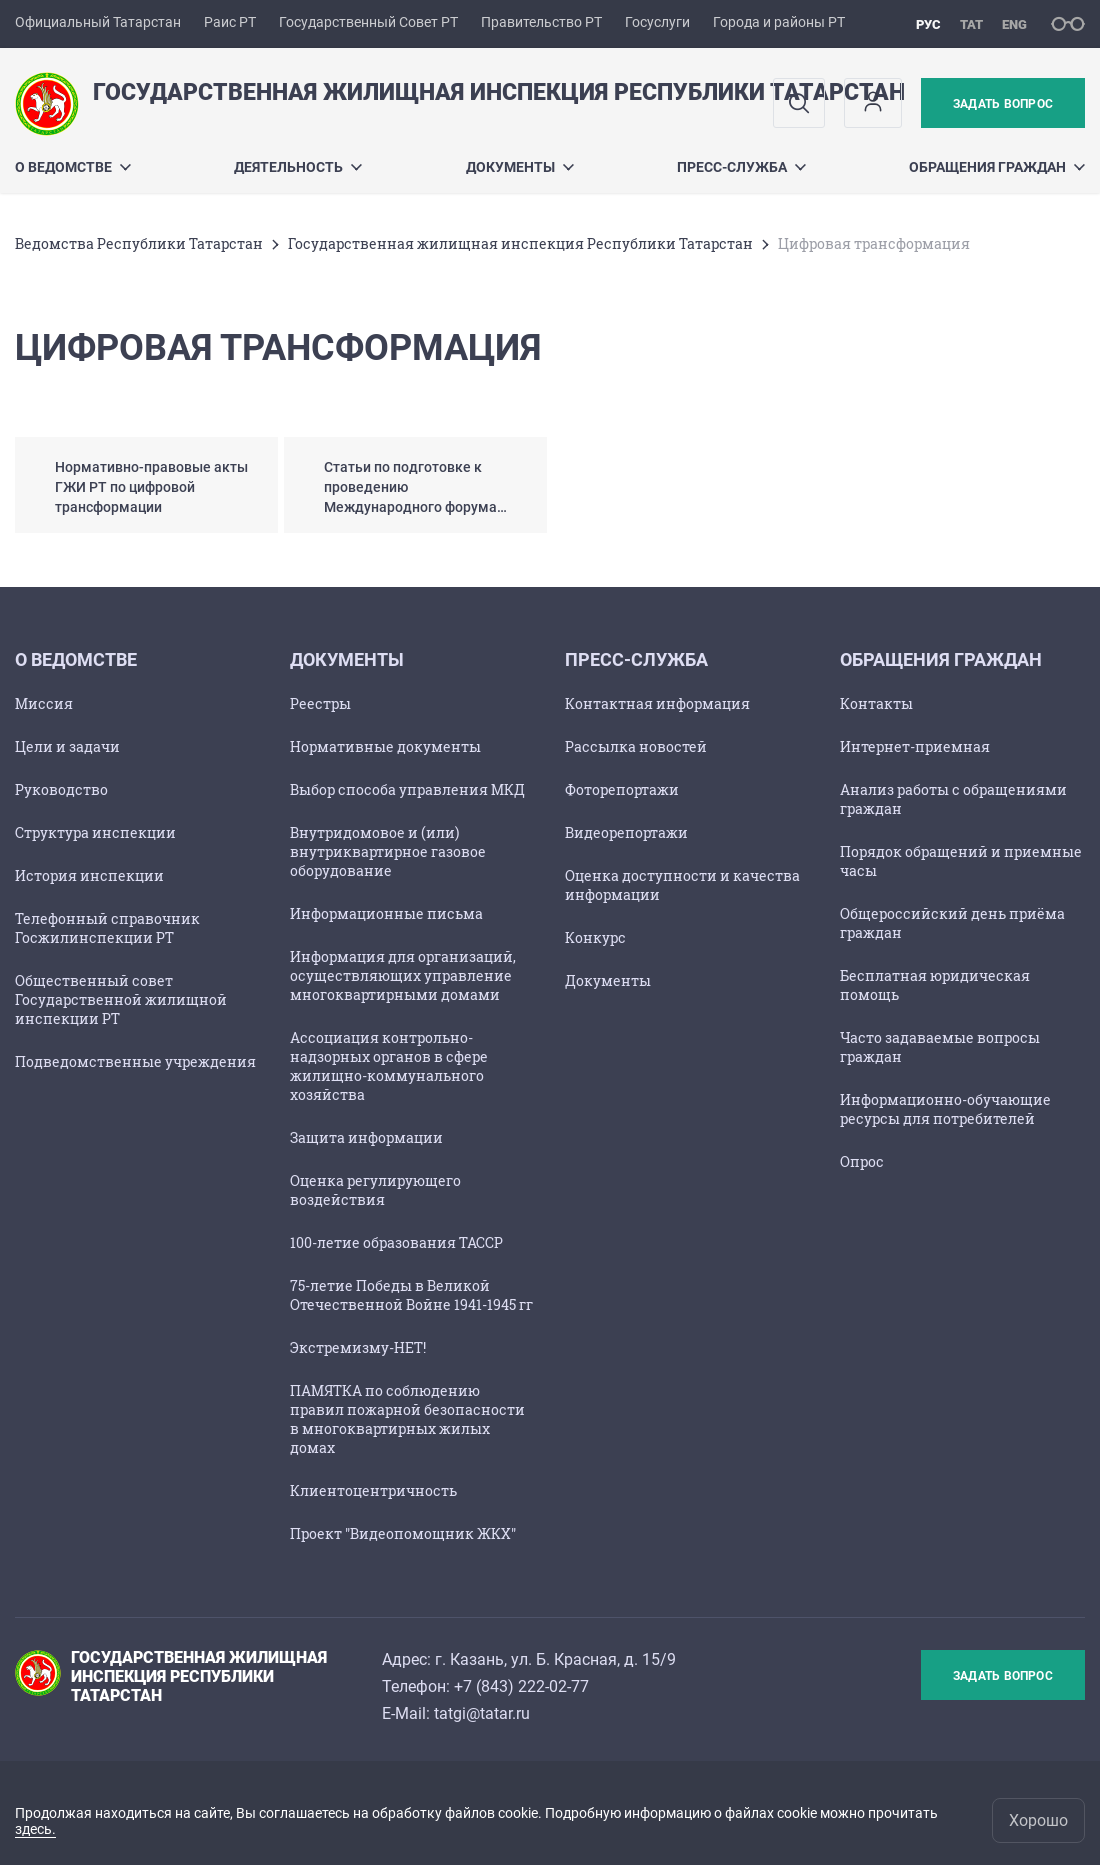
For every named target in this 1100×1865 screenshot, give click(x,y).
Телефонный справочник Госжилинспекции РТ (107, 928)
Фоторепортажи (622, 789)
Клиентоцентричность (373, 1490)
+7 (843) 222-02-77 (521, 1686)
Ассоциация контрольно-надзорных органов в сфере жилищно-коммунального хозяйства (389, 1066)
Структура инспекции (95, 832)
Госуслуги (657, 22)
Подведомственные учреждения (135, 1061)
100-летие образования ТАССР (396, 1242)
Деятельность (298, 167)
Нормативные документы (385, 746)
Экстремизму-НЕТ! (358, 1347)
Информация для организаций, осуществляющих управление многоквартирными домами (403, 975)
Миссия (44, 703)
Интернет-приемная (915, 746)
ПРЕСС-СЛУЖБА (741, 167)
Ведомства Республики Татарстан (139, 243)
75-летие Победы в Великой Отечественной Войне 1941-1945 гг (411, 1295)
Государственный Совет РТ (368, 22)
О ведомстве (73, 167)
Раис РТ (230, 22)
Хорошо (1038, 1820)
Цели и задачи (67, 746)
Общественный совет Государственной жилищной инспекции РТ (121, 999)
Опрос (862, 1161)
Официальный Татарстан (98, 22)
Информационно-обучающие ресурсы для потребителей (945, 1109)
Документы (520, 167)
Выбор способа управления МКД (407, 789)
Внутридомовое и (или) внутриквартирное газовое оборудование (388, 851)
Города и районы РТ (779, 22)
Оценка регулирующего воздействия (375, 1190)
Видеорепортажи (626, 832)
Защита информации (366, 1137)
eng (1014, 24)
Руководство (61, 789)
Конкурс (595, 937)
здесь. (35, 1829)
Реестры (320, 703)
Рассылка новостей (636, 746)
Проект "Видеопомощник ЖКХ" (403, 1533)
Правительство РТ (541, 22)
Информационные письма (386, 913)
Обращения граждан (997, 167)
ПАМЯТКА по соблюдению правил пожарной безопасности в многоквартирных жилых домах (407, 1419)
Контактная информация (657, 703)
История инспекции (89, 875)
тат (971, 24)
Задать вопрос (1003, 104)
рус (928, 24)
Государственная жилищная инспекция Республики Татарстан (520, 243)
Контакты (876, 703)
